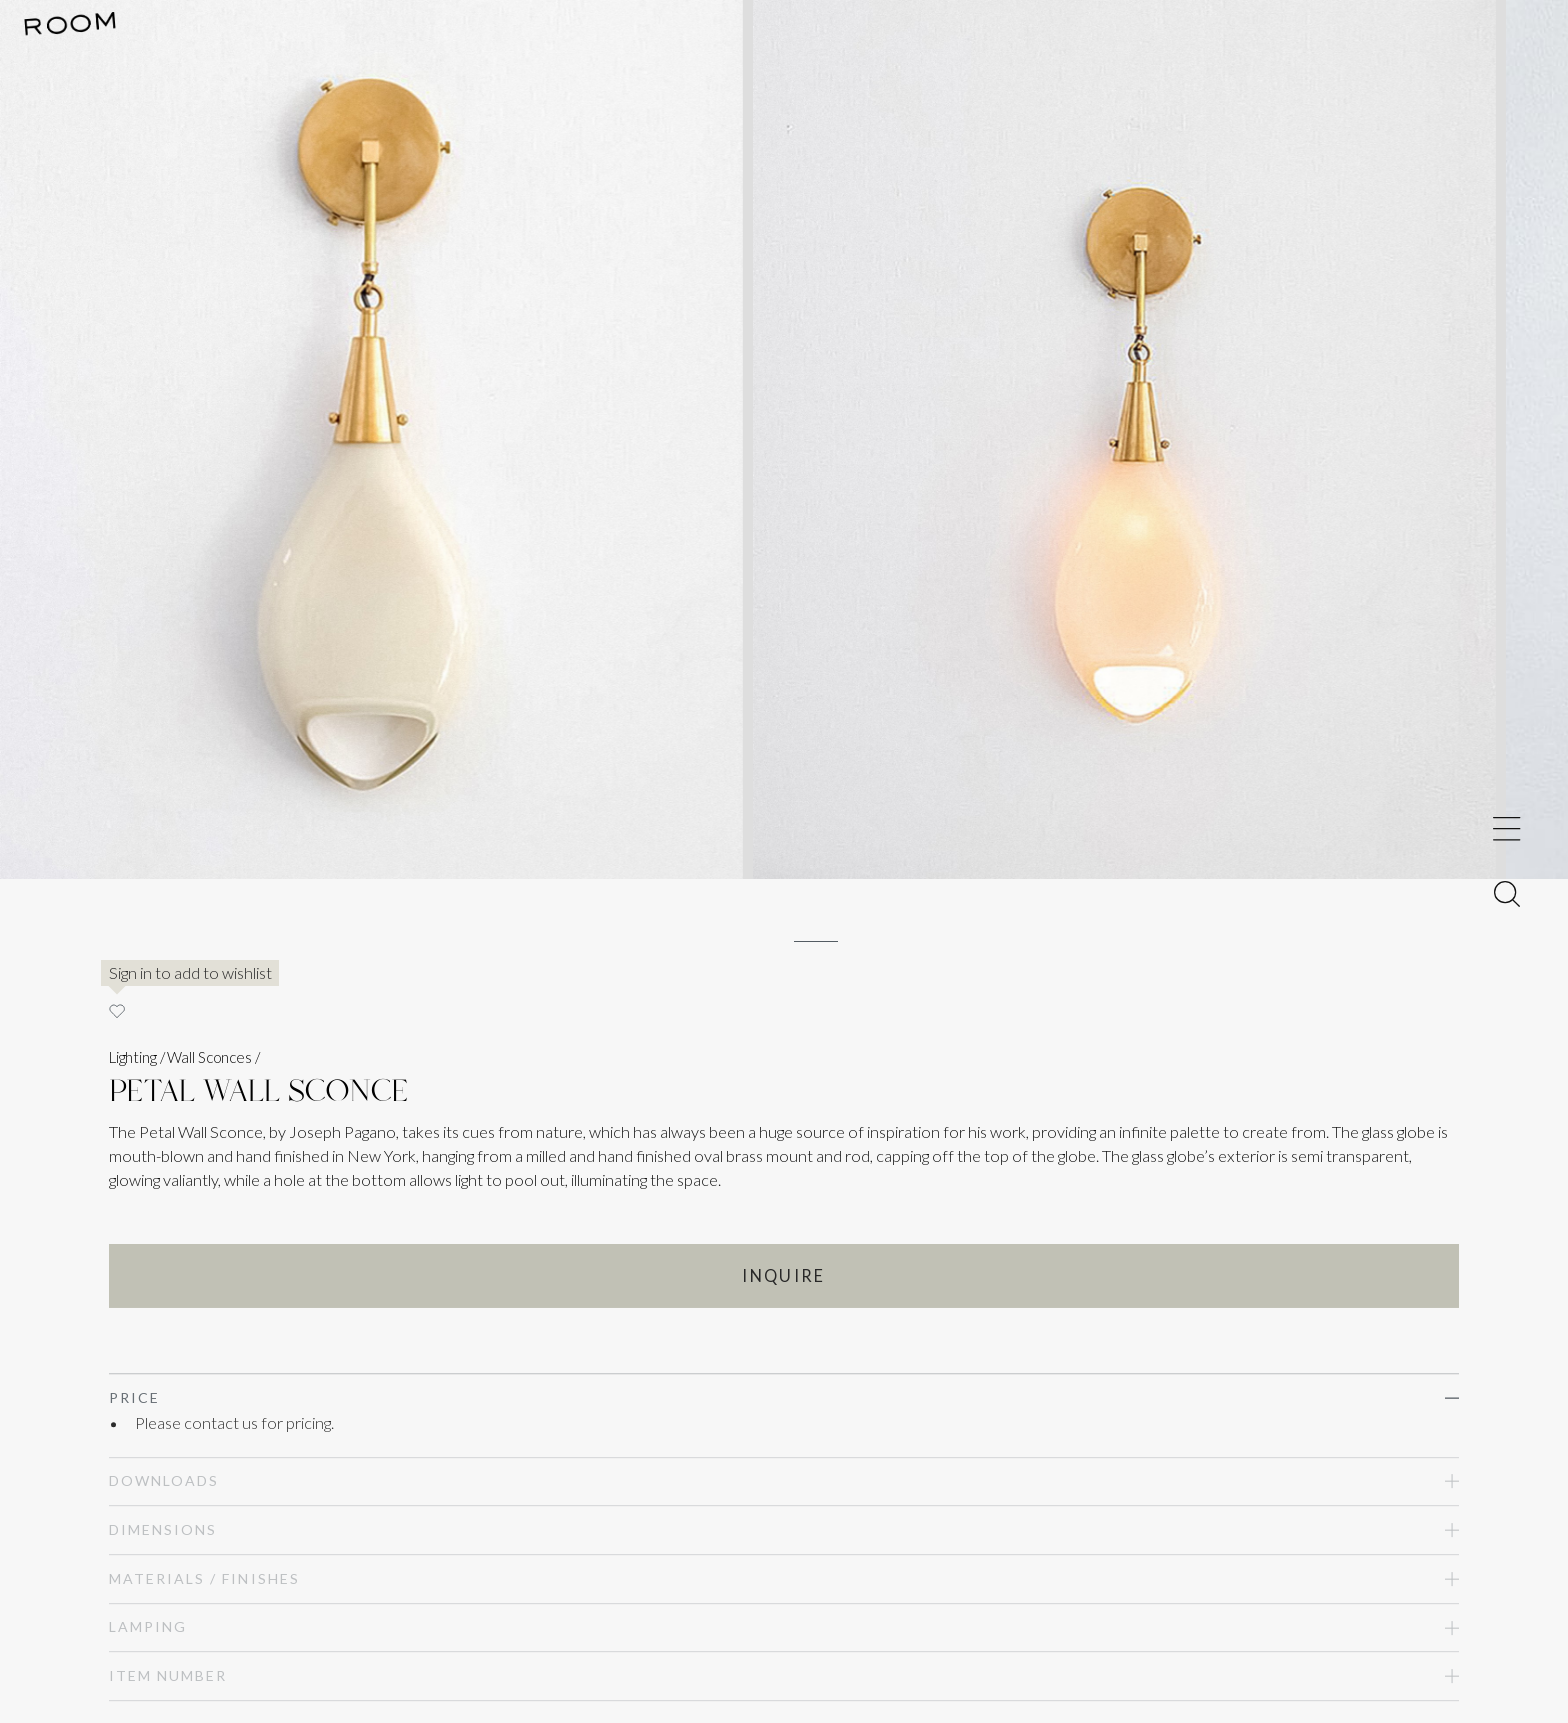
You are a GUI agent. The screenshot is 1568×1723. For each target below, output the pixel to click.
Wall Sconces (209, 1057)
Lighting (133, 1057)
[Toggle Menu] (1506, 828)
